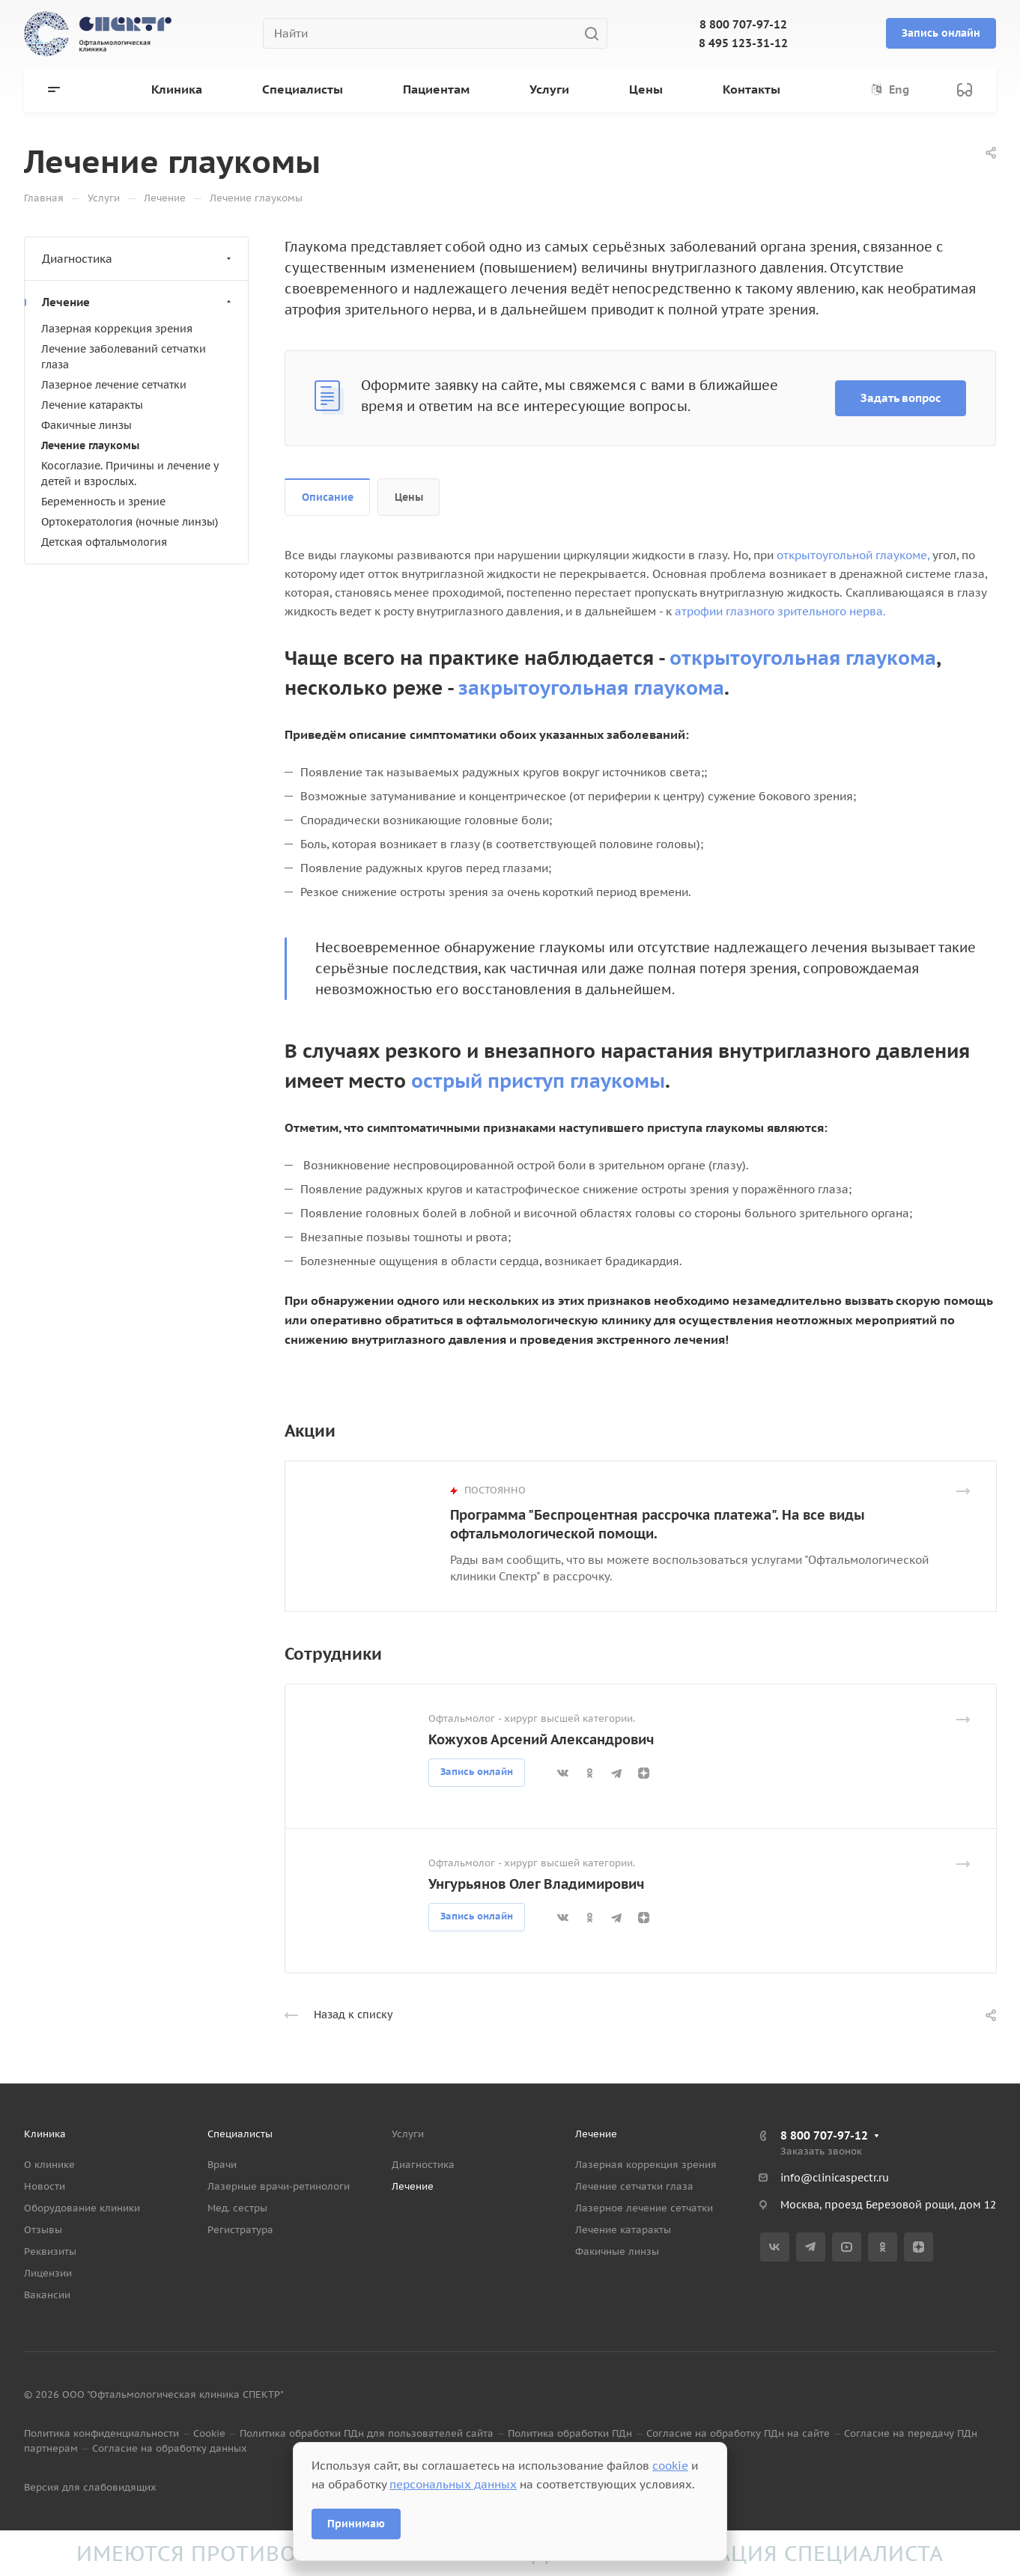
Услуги (408, 2134)
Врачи (222, 2164)
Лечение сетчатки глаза (634, 2186)
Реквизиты (50, 2251)
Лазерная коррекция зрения (116, 328)
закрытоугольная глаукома (591, 687)
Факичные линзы (86, 425)
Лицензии (48, 2273)
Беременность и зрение (103, 501)
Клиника (45, 2134)
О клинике (49, 2164)
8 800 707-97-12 (743, 24)
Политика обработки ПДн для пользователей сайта (367, 2433)
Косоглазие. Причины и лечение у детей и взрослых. (129, 473)
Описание (327, 497)
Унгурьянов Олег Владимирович (536, 1884)
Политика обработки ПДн (570, 2433)
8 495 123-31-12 (743, 43)
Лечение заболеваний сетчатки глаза (123, 356)
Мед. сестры (237, 2208)
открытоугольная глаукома (803, 657)
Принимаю (356, 2523)
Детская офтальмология (104, 542)
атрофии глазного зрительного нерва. (780, 611)
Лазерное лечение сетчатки (113, 385)
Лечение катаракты (92, 405)
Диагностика (138, 259)
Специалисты (240, 2134)
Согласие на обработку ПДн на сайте (738, 2433)
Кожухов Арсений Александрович (541, 1739)
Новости (44, 2186)
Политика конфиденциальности (101, 2433)
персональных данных (453, 2484)
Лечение (138, 302)
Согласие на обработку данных (169, 2448)
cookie (670, 2465)
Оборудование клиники (82, 2208)
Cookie (209, 2433)
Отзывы (43, 2229)
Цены (409, 497)
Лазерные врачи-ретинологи (278, 2186)
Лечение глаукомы (90, 445)
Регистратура (240, 2229)
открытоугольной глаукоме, (853, 555)
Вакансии (47, 2295)
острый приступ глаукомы (538, 1080)
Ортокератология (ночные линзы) (129, 522)
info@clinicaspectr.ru (834, 2177)
